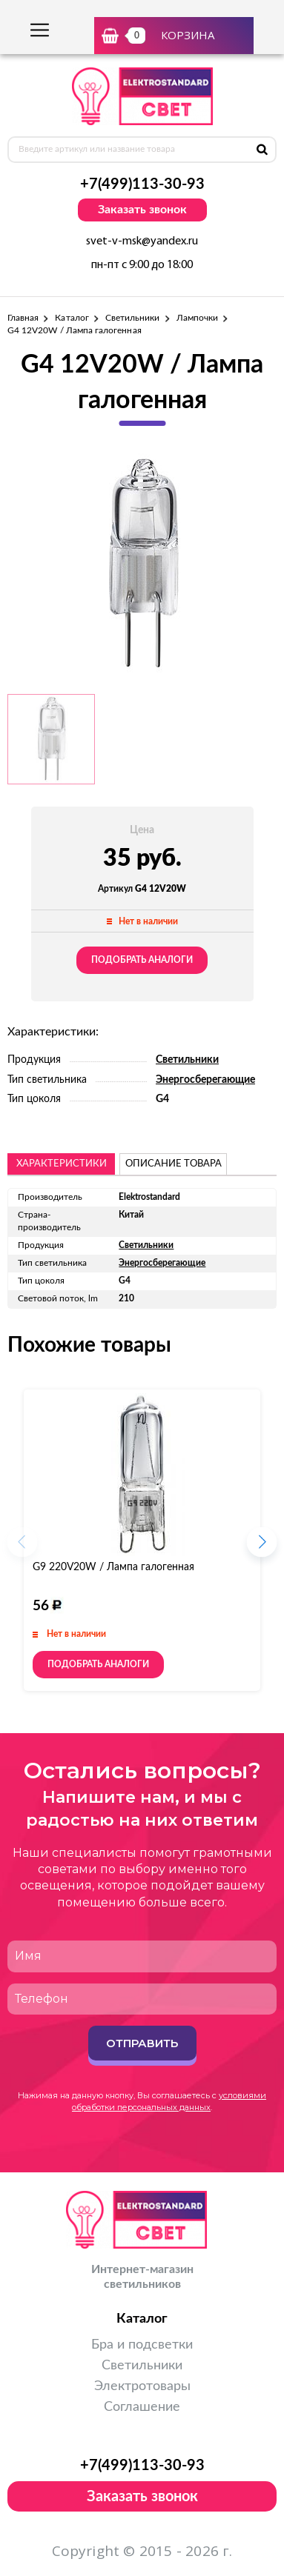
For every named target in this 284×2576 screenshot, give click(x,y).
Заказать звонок (142, 210)
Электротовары (142, 2386)
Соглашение (142, 2407)
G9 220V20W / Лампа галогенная (113, 1567)
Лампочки (197, 317)
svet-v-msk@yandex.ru (142, 241)
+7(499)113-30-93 (142, 184)
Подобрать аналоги (142, 959)
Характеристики (61, 1164)
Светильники (132, 317)
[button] (262, 1546)
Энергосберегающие (205, 1080)
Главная (23, 317)
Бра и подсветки (142, 2345)
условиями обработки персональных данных (169, 2101)
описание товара (173, 1164)
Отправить (142, 2043)
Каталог (71, 317)
